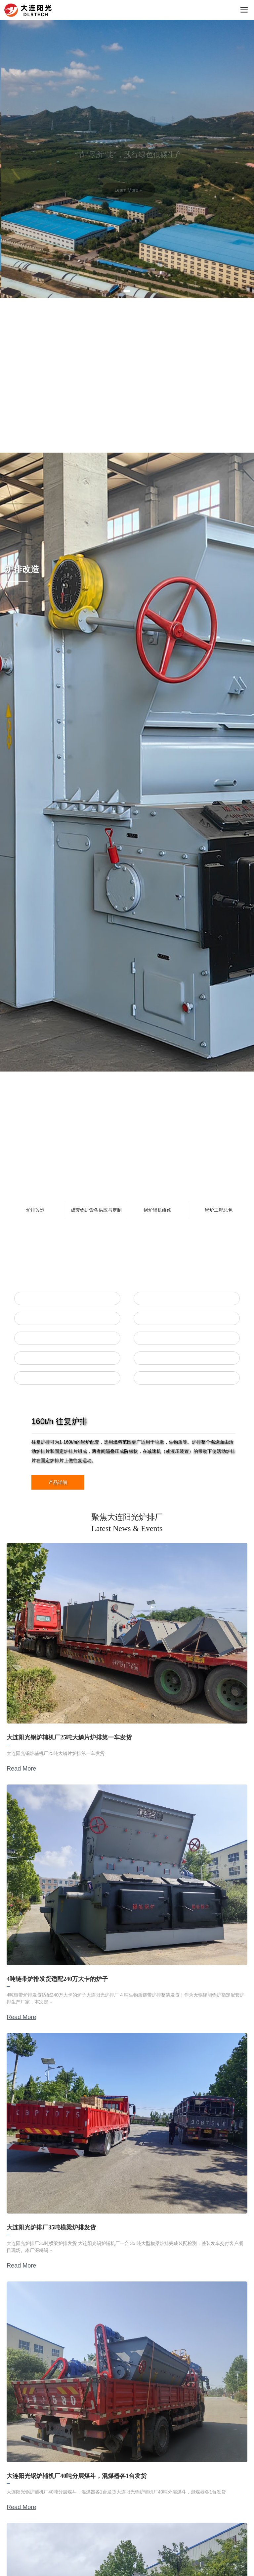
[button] (127, 291)
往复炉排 (67, 1298)
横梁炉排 (67, 1338)
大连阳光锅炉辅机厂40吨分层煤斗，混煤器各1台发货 (77, 2476)
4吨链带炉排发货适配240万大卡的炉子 (57, 1979)
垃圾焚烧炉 (186, 1377)
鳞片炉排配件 (187, 1318)
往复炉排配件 (187, 1298)
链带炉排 (67, 1357)
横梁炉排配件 (187, 1338)
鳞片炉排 (67, 1318)
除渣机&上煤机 (67, 1377)
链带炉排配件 (187, 1357)
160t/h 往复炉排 (59, 1421)
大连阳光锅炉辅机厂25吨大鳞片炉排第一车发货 (69, 1737)
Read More (21, 1768)
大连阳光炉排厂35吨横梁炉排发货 (51, 2227)
